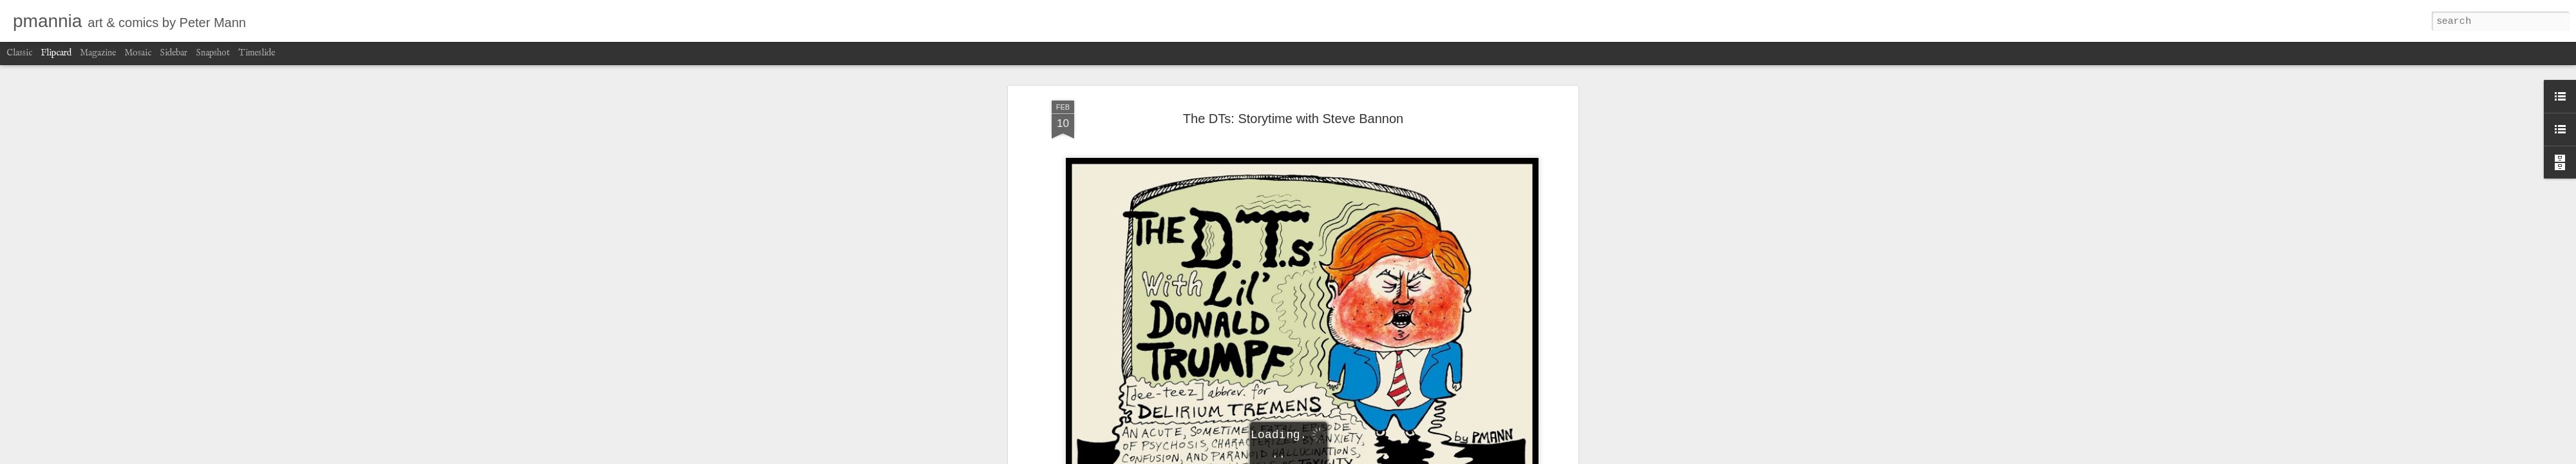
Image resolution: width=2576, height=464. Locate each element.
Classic (19, 53)
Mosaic (137, 53)
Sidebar (173, 53)
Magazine (98, 53)
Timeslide (256, 53)
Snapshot (213, 53)
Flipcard (56, 53)
